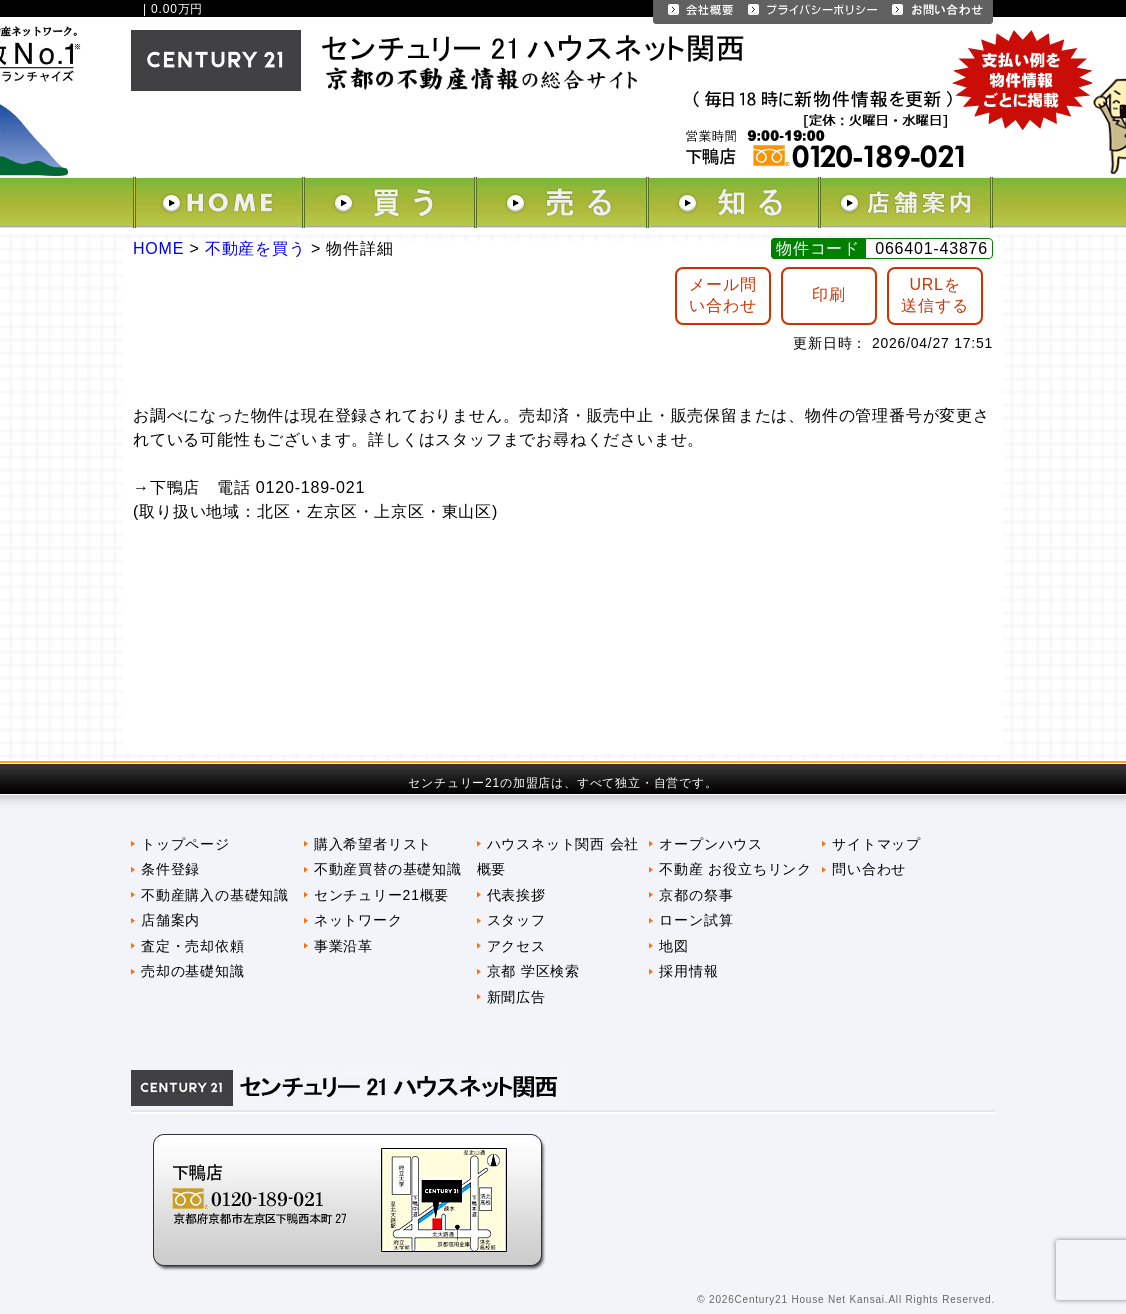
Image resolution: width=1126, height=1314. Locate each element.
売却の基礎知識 (193, 971)
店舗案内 (170, 920)
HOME (158, 248)
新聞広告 (516, 997)
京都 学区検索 (533, 971)
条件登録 (170, 869)
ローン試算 (696, 920)
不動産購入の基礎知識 (215, 895)
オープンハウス (711, 844)
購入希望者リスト (373, 844)
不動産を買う (255, 248)
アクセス (516, 946)
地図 (674, 946)
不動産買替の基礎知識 (388, 869)
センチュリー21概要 (381, 895)
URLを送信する (934, 295)
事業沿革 (343, 946)
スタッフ (516, 920)
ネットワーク (358, 920)
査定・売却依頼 (193, 946)
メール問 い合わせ (722, 295)
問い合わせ (869, 869)
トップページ (185, 844)
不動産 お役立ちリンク (735, 869)
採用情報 (688, 971)
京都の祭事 (696, 895)
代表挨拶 (516, 895)
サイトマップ (876, 844)
